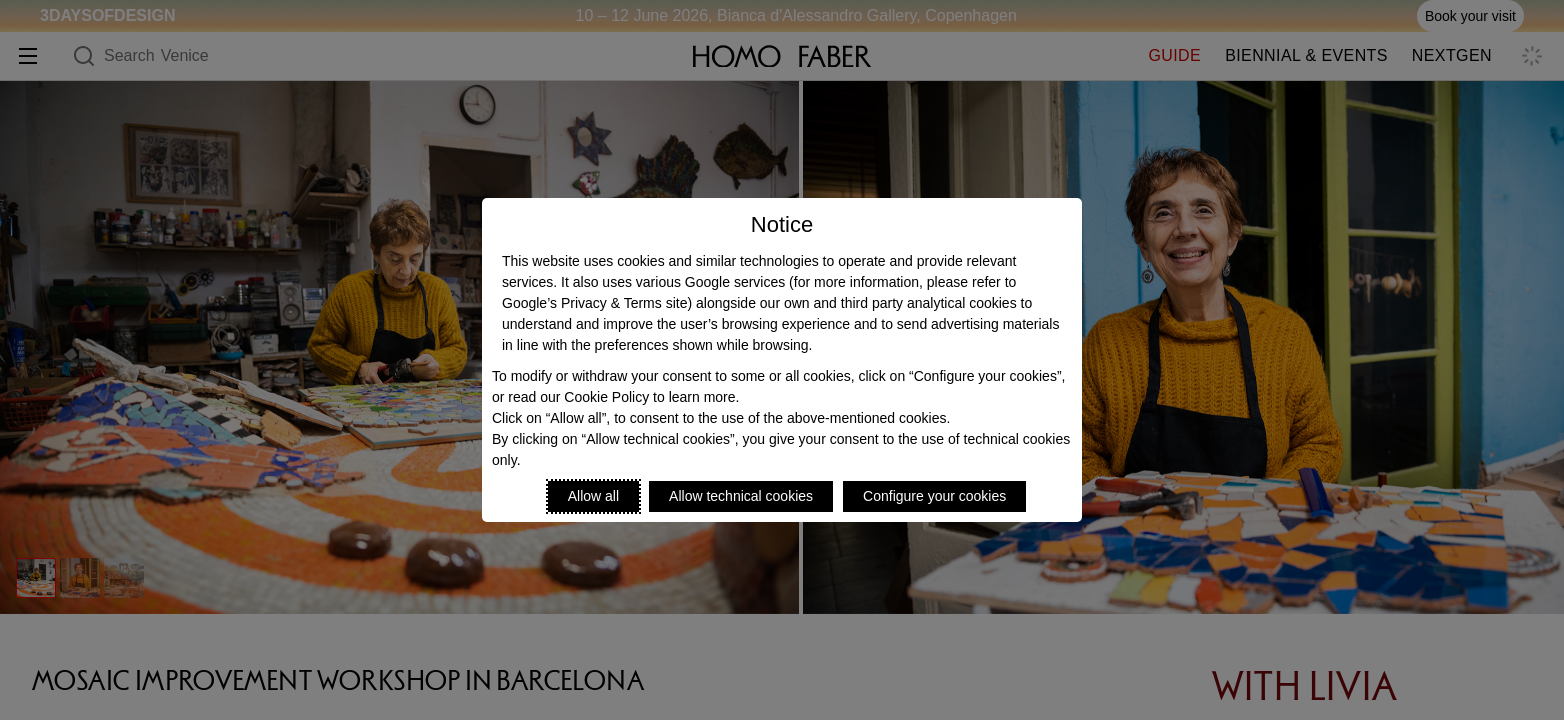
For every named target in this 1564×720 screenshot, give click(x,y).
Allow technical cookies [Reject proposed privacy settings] (741, 496)
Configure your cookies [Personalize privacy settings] (934, 496)
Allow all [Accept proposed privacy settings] (593, 496)
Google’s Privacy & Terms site (594, 303)
